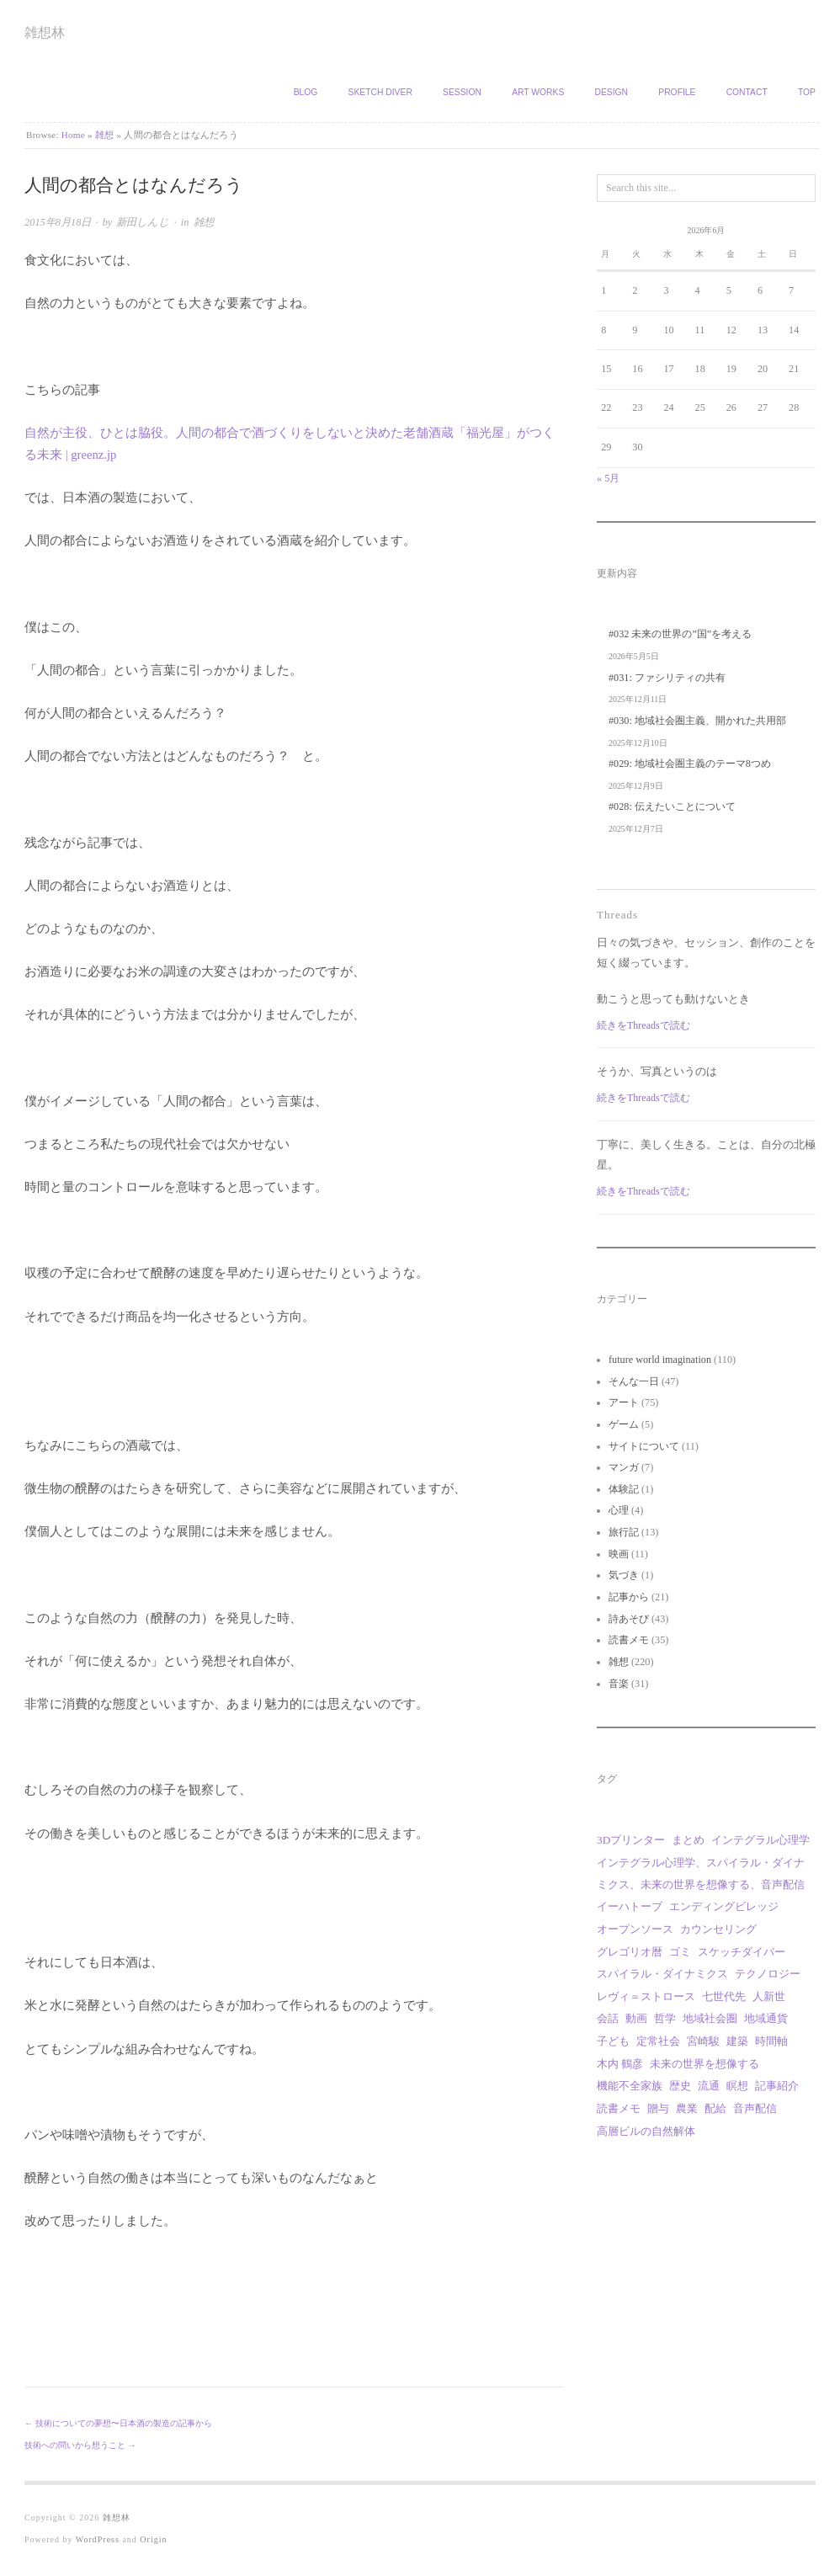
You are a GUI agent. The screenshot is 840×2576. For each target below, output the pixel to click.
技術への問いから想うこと (74, 2445)
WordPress (98, 2539)
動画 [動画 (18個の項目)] (636, 2018)
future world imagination (660, 1359)
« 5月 (608, 478)
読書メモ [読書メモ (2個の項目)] (619, 2108)
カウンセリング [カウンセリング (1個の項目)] (718, 1929)
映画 (619, 1554)
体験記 (624, 1489)
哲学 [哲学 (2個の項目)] (665, 2018)
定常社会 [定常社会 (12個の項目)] (658, 2041)
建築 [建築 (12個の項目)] (737, 2041)
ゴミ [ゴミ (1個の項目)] (680, 1951)
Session (462, 92)
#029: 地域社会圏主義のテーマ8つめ (690, 763)
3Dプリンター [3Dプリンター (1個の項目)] (631, 1840)
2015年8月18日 (57, 222)
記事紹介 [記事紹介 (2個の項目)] (777, 2085)
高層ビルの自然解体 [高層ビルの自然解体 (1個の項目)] (646, 2131)
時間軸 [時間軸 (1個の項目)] (771, 2041)
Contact (747, 92)
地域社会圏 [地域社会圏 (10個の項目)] (710, 2018)
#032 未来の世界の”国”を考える (680, 634)
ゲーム (624, 1424)
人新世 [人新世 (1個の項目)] (768, 1996)
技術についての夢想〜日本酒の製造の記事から (123, 2423)
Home (73, 135)
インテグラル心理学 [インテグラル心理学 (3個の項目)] (760, 1840)
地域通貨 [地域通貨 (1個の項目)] (766, 2018)
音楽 (619, 1684)
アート (624, 1402)
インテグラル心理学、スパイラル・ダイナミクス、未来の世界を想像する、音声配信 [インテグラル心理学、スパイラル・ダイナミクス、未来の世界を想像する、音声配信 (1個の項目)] (701, 1873)
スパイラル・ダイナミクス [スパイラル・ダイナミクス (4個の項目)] (662, 1973)
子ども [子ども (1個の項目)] (613, 2041)
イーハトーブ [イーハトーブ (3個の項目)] (629, 1906)
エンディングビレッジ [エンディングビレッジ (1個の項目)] (724, 1906)
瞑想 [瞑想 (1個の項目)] (737, 2085)
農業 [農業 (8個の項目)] (687, 2108)
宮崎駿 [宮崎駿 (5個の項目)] (703, 2041)
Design (611, 92)
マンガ (624, 1467)
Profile (676, 92)
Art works (538, 92)
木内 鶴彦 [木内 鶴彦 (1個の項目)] (620, 2063)
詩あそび (629, 1619)
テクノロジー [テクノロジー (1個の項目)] (767, 1973)
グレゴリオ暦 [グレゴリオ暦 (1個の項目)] (629, 1951)
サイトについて (644, 1446)
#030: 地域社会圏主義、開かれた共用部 (697, 720)
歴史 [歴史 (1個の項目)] (680, 2085)
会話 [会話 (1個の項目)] (608, 2018)
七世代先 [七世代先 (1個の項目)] (724, 1996)
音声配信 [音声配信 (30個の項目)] (755, 2108)
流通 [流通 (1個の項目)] (709, 2085)
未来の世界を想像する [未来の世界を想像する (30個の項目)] (704, 2063)
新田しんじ (142, 222)
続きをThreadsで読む (643, 1025)
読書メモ (629, 1640)
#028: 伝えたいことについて (672, 806)
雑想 (104, 135)
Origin (153, 2539)
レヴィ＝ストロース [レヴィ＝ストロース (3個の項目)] (646, 1996)
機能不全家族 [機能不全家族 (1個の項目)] (629, 2085)
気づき (624, 1575)
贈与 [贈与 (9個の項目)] (658, 2108)
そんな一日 (634, 1381)
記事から (629, 1597)
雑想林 (44, 32)
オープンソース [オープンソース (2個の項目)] (635, 1929)
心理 (619, 1510)
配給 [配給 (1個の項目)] (715, 2108)
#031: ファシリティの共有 (667, 678)
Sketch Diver (380, 92)
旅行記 (624, 1532)
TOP (807, 92)
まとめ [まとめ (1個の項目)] (688, 1840)
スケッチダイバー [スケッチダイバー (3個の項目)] (741, 1951)
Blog (306, 92)
